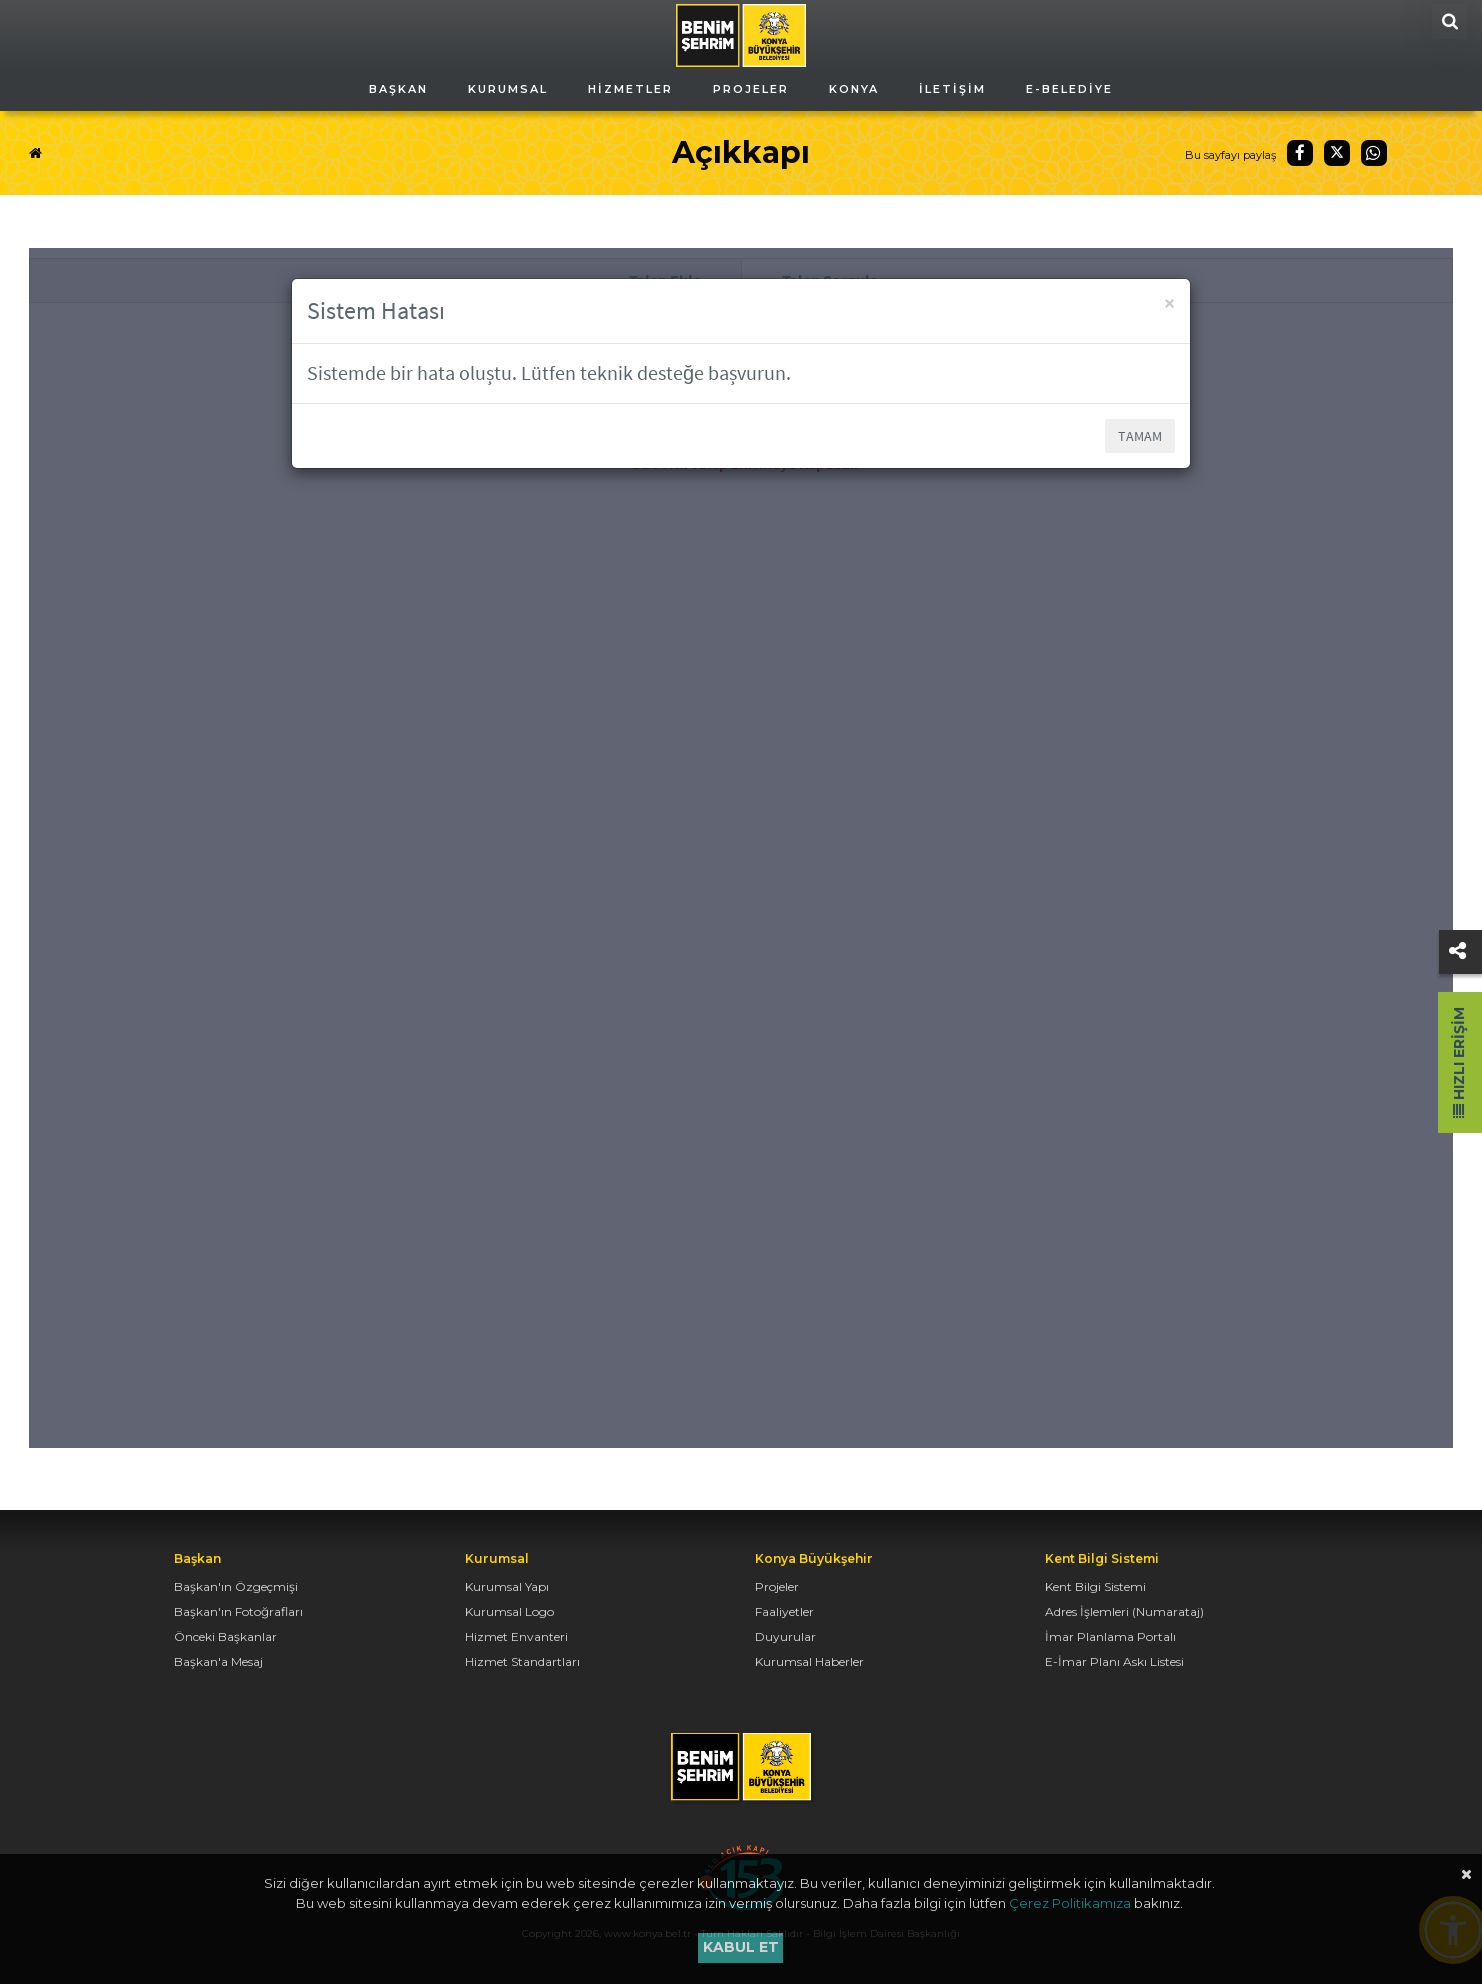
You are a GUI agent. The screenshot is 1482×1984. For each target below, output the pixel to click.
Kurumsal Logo (509, 1611)
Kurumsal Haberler (809, 1661)
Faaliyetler (784, 1611)
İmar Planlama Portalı (1110, 1636)
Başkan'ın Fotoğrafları (238, 1611)
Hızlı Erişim (1459, 1062)
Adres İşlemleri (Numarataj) (1124, 1611)
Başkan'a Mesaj (218, 1661)
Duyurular (785, 1636)
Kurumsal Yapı (507, 1586)
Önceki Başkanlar (225, 1636)
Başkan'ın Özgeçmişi (236, 1586)
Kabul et (741, 1947)
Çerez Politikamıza (1070, 1903)
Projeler (777, 1586)
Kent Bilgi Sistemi (1095, 1586)
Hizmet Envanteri (516, 1636)
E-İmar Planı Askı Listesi (1114, 1661)
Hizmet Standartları (522, 1661)
